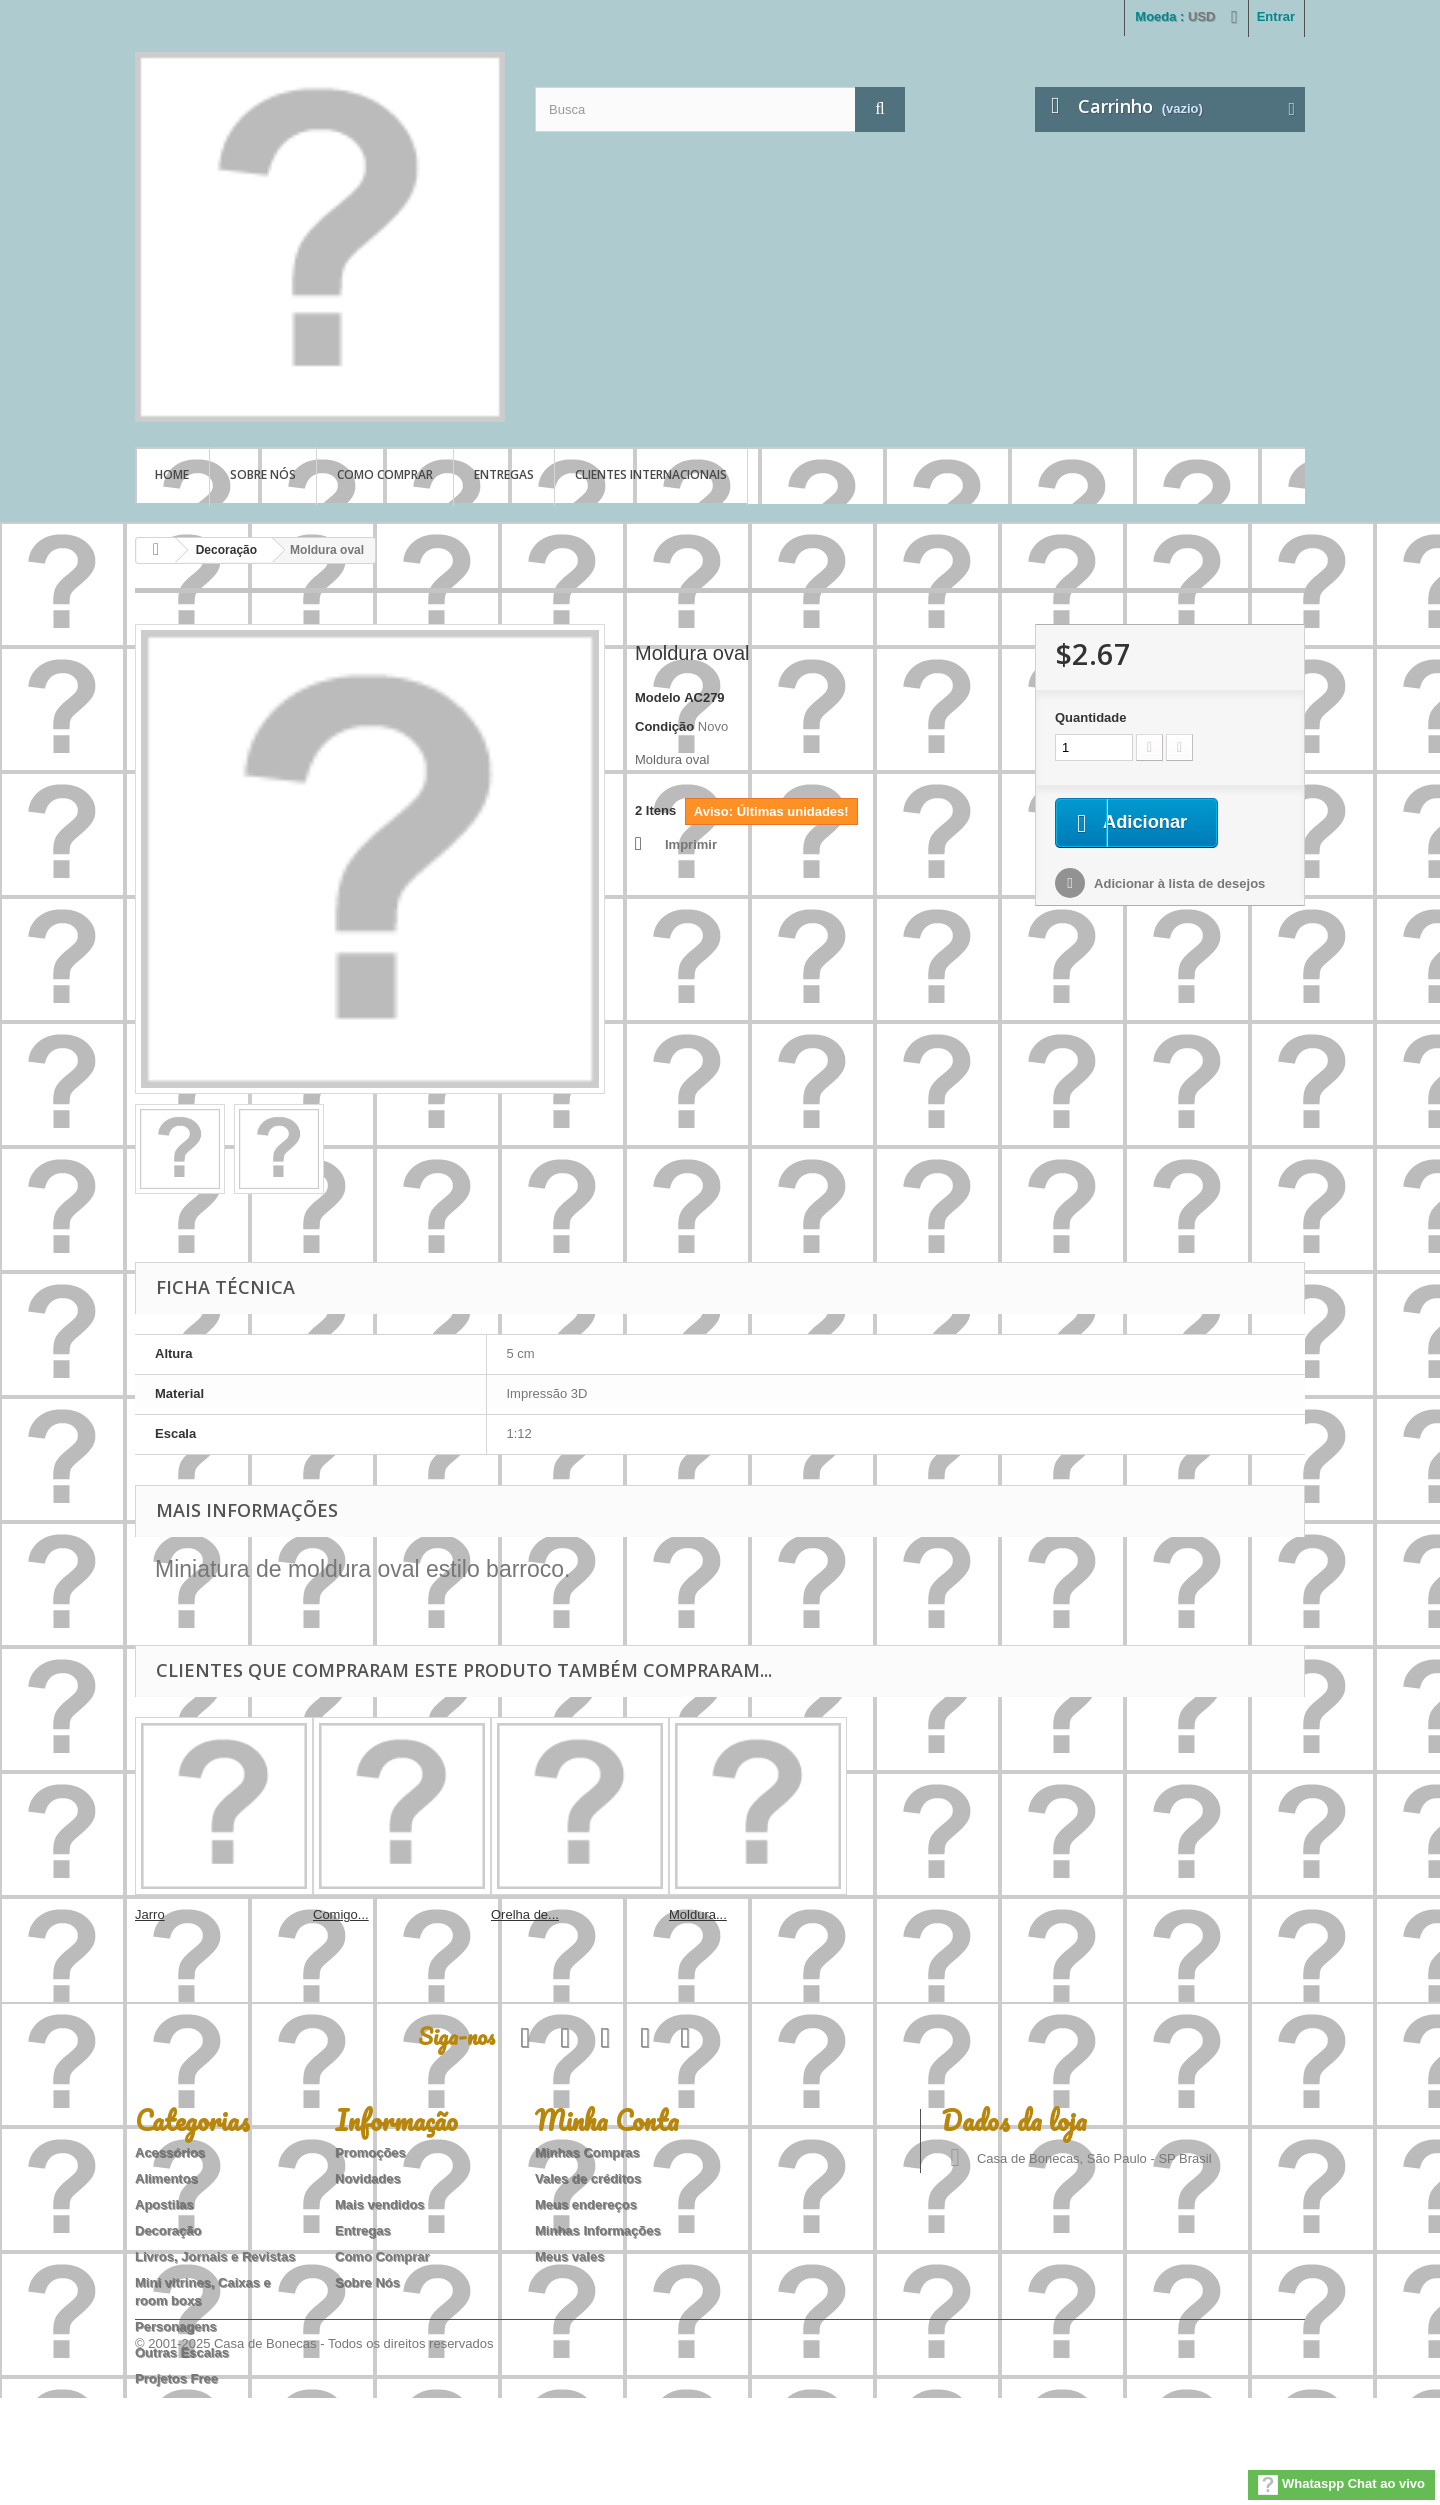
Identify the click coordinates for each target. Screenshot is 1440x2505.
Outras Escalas (182, 2352)
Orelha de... (525, 1914)
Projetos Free (176, 2378)
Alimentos (166, 2178)
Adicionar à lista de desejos (1178, 885)
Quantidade (1091, 717)
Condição (664, 726)
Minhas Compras (587, 2152)
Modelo (658, 697)
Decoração (226, 550)
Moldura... (698, 1914)
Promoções (370, 2152)
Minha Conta (607, 2120)
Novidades (368, 2178)
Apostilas (164, 2204)
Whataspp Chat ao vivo (1341, 2485)
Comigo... (341, 1914)
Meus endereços (586, 2204)
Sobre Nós (263, 474)
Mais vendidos (380, 2204)
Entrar (1276, 16)
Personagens (176, 2326)
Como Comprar (385, 474)
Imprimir (691, 844)
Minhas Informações (598, 2230)
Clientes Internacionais (651, 474)
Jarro (150, 1914)
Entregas (504, 474)
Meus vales (569, 2256)
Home (172, 474)
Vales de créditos (588, 2178)
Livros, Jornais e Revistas (215, 2256)
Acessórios (170, 2152)
